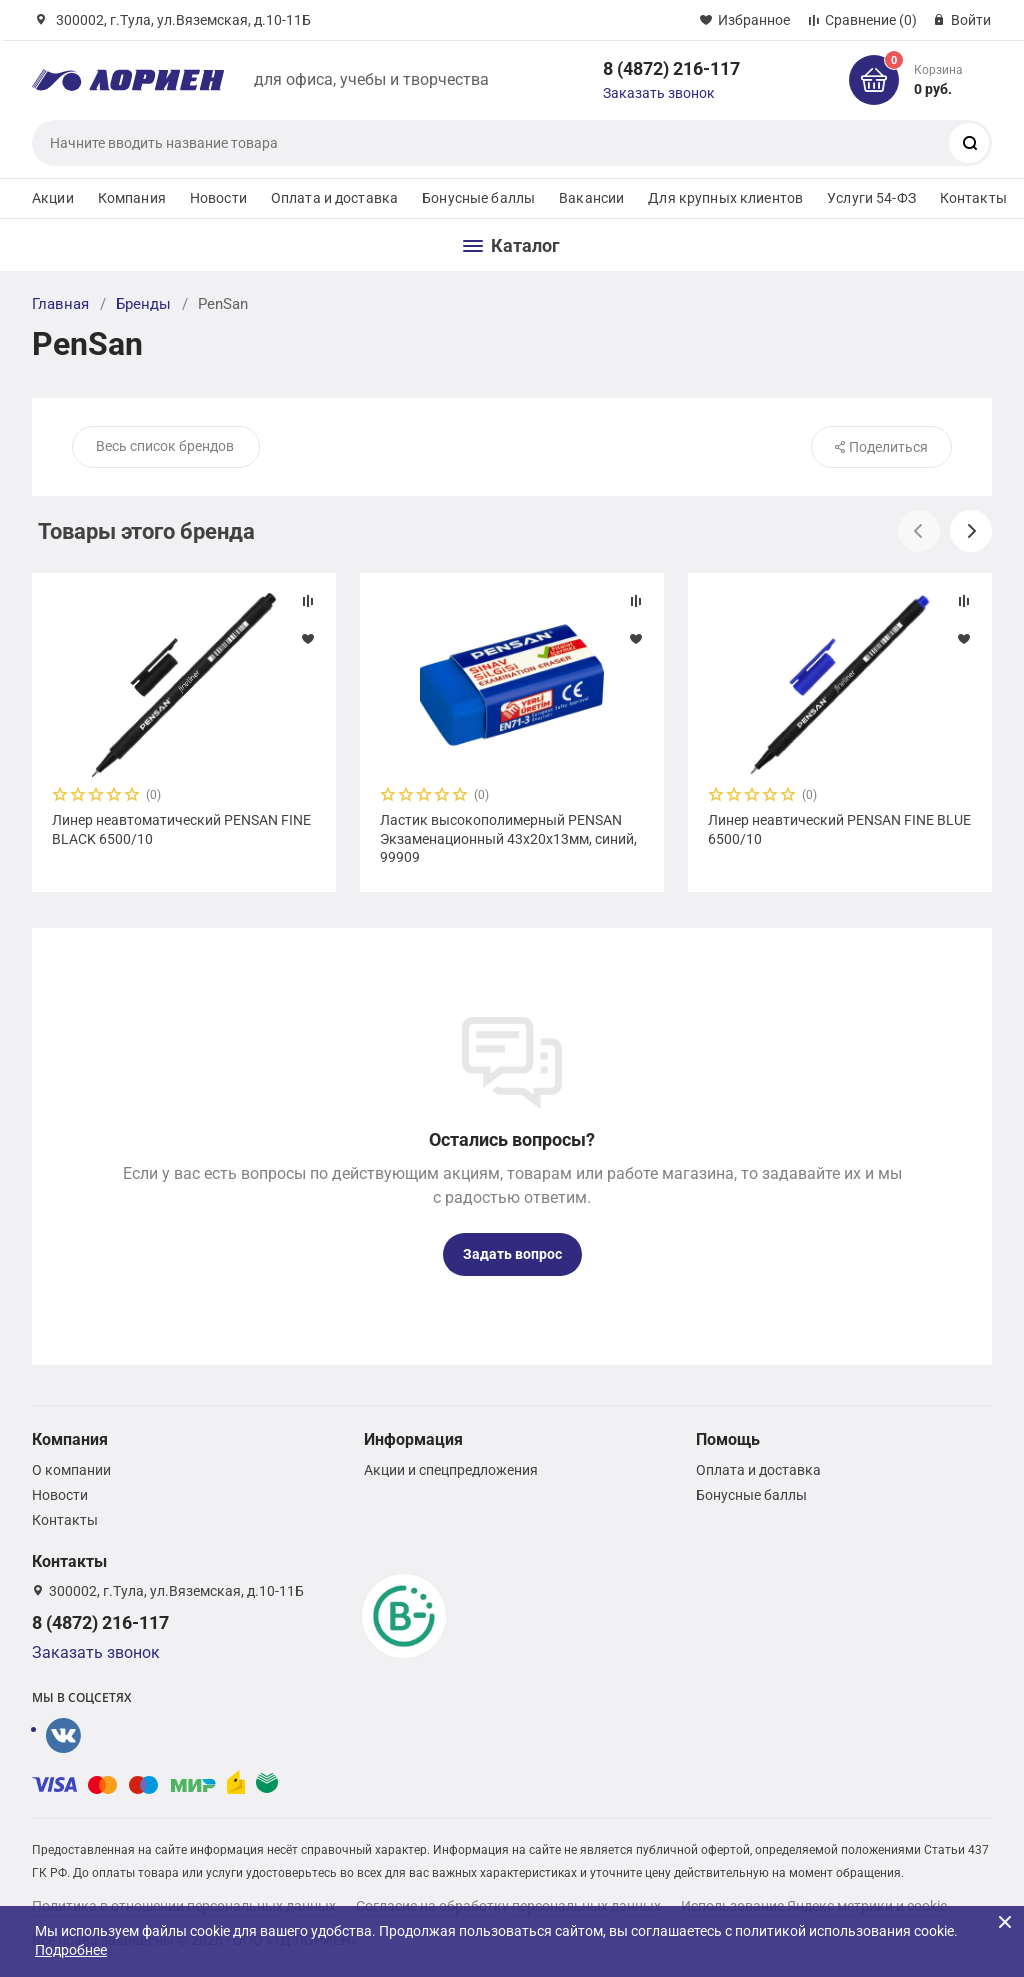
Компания (132, 198)
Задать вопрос (512, 1254)
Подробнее (71, 1950)
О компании (71, 1470)
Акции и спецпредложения (451, 1470)
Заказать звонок (659, 93)
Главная (60, 304)
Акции (53, 198)
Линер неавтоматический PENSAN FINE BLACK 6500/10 (181, 829)
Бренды (143, 304)
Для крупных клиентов (725, 198)
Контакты (973, 198)
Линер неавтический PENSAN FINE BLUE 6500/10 (839, 829)
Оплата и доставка (334, 198)
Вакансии (591, 198)
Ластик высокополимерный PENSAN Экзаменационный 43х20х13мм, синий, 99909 (508, 838)
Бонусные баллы (478, 198)
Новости (218, 198)
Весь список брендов (165, 446)
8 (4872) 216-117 (671, 68)
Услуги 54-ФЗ (871, 198)
